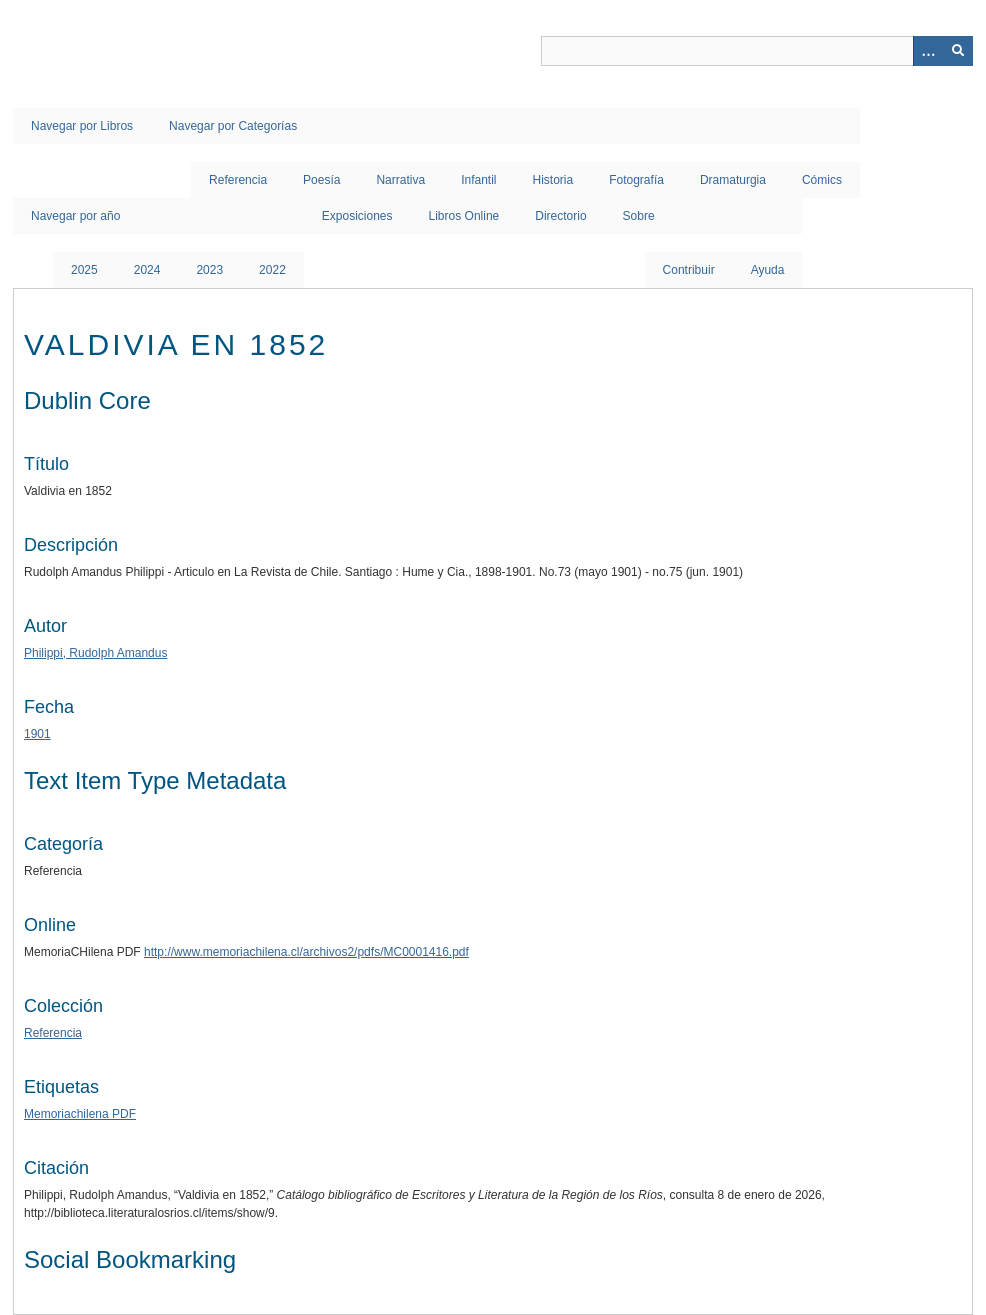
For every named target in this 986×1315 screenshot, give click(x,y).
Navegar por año (75, 216)
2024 (147, 270)
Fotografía (636, 180)
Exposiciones (357, 216)
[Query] (757, 51)
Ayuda (768, 270)
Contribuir (689, 270)
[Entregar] (958, 51)
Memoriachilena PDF (80, 1114)
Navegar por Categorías (233, 126)
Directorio (560, 216)
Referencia (238, 180)
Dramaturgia (733, 180)
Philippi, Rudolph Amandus (95, 653)
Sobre (639, 216)
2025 (84, 270)
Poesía (321, 180)
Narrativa (400, 180)
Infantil (478, 180)
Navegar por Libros (82, 126)
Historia (553, 180)
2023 (209, 270)
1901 (37, 734)
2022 (272, 270)
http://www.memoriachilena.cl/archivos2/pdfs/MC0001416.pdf (306, 952)
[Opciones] (928, 51)
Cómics (822, 180)
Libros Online (464, 216)
